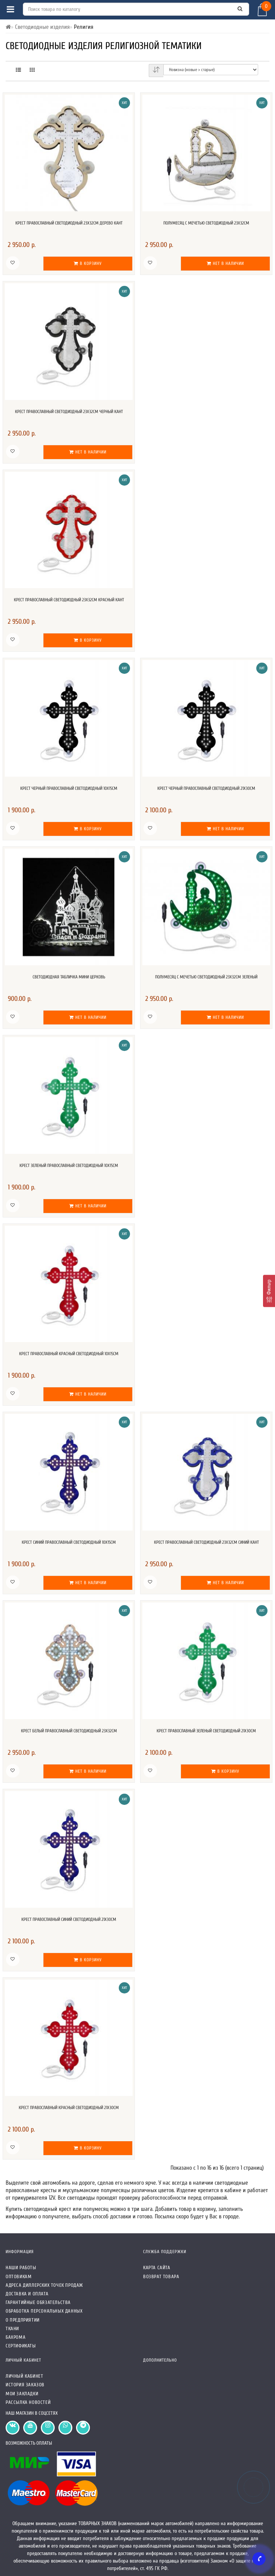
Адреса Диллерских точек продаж (44, 2285)
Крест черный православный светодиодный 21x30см (206, 788)
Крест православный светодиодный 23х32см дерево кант (69, 223)
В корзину (88, 263)
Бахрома (15, 2337)
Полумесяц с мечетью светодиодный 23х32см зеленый (206, 977)
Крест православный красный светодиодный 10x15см (68, 1353)
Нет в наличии (225, 263)
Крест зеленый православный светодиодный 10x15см (68, 1165)
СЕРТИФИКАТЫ (21, 2346)
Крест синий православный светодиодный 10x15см (69, 1542)
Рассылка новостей (28, 2402)
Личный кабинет (24, 2376)
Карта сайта (156, 2267)
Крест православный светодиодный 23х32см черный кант (69, 411)
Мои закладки (22, 2393)
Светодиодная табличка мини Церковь (69, 977)
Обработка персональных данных (44, 2311)
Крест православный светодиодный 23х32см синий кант (206, 1542)
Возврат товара (161, 2276)
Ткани (12, 2328)
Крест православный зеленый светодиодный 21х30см (206, 1730)
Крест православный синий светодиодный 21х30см (68, 1919)
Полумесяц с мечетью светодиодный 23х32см (206, 223)
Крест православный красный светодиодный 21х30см (69, 2107)
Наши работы (21, 2267)
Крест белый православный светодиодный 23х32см (69, 1730)
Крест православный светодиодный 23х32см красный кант (69, 599)
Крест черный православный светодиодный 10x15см (68, 788)
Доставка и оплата (27, 2294)
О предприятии (23, 2320)
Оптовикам (18, 2276)
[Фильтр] (269, 1291)
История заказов (25, 2384)
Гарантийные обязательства (38, 2302)
